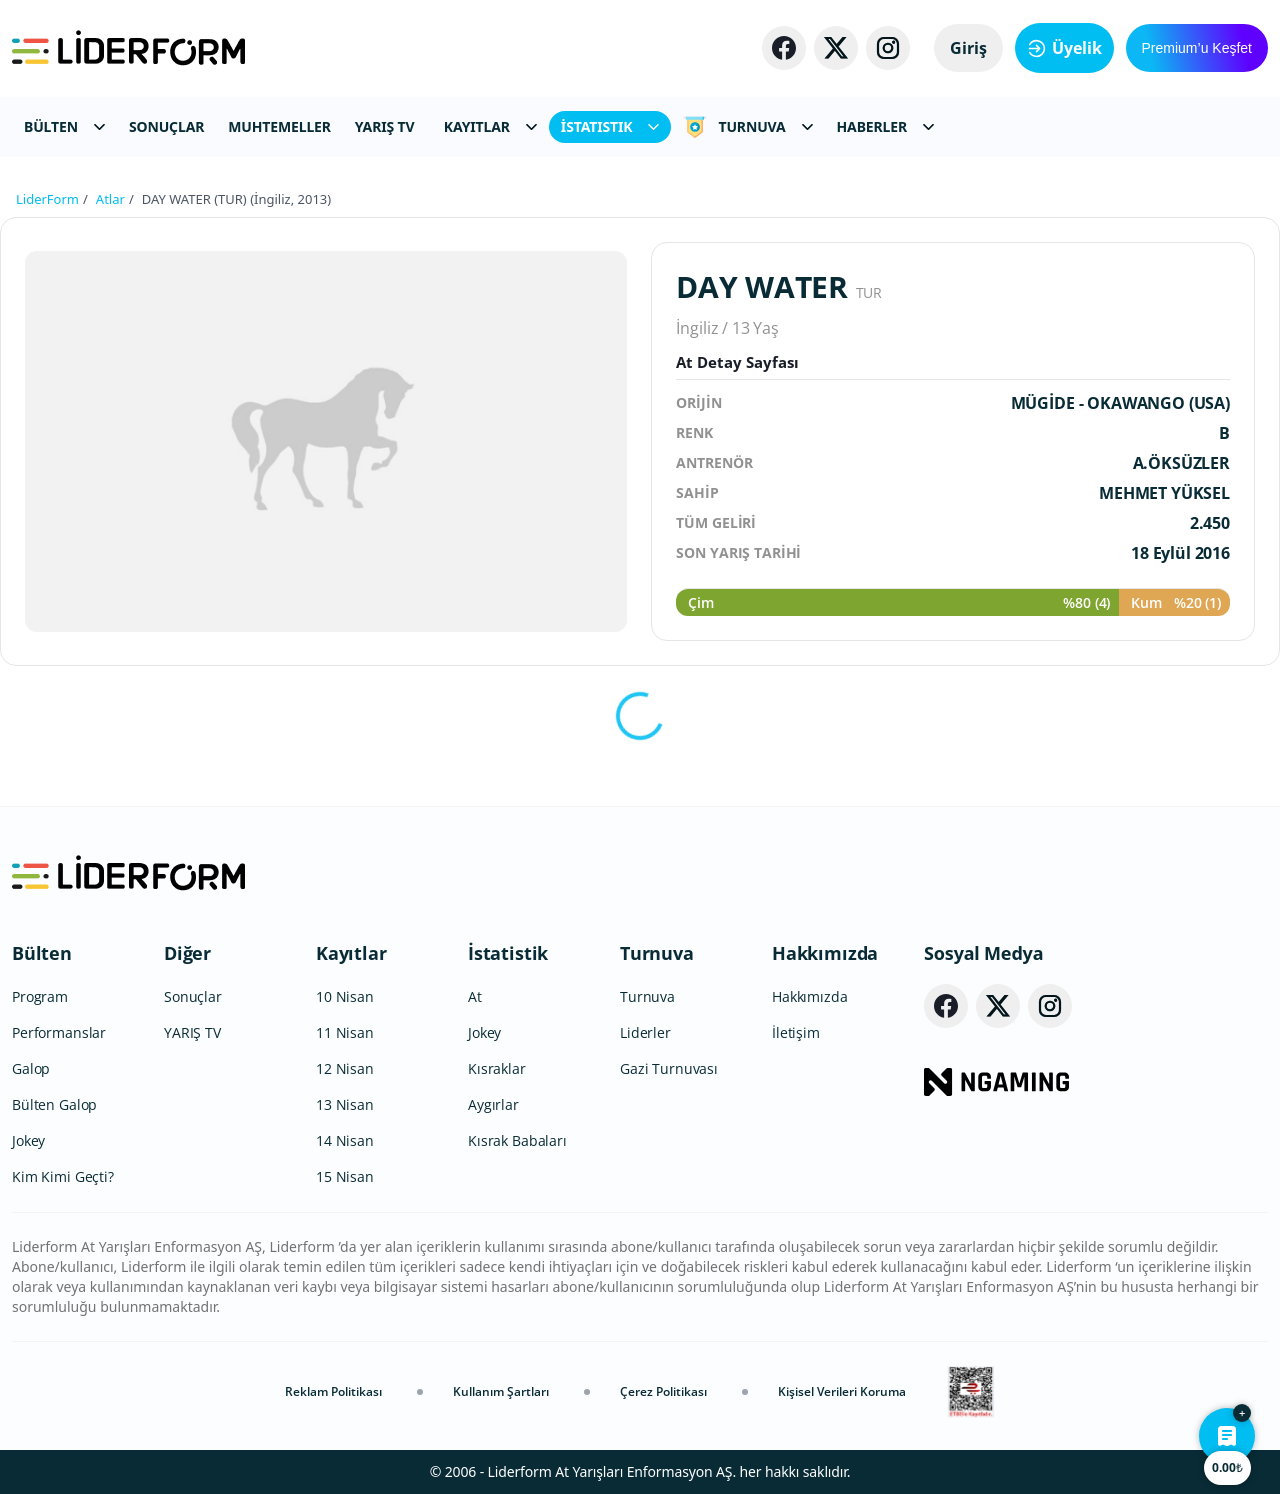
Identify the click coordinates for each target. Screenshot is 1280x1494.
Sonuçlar (193, 996)
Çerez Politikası (663, 1391)
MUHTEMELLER (279, 126)
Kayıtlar (351, 953)
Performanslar (59, 1032)
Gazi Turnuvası (669, 1068)
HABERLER (885, 126)
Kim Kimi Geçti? (63, 1176)
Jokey (28, 1140)
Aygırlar (493, 1104)
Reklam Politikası (333, 1391)
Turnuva (657, 953)
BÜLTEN (64, 126)
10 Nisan (345, 996)
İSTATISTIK (610, 126)
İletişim (796, 1032)
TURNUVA (747, 127)
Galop (31, 1068)
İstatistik (508, 953)
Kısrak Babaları (517, 1140)
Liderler (645, 1032)
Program (40, 996)
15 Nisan (345, 1176)
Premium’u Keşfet (1197, 48)
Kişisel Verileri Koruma (842, 1391)
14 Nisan (345, 1140)
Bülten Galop (54, 1104)
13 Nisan (345, 1104)
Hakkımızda (825, 953)
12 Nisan (345, 1068)
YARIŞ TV (385, 126)
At (475, 996)
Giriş (968, 48)
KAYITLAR (490, 126)
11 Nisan (345, 1032)
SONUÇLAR (166, 126)
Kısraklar (497, 1068)
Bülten (42, 953)
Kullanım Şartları (501, 1391)
